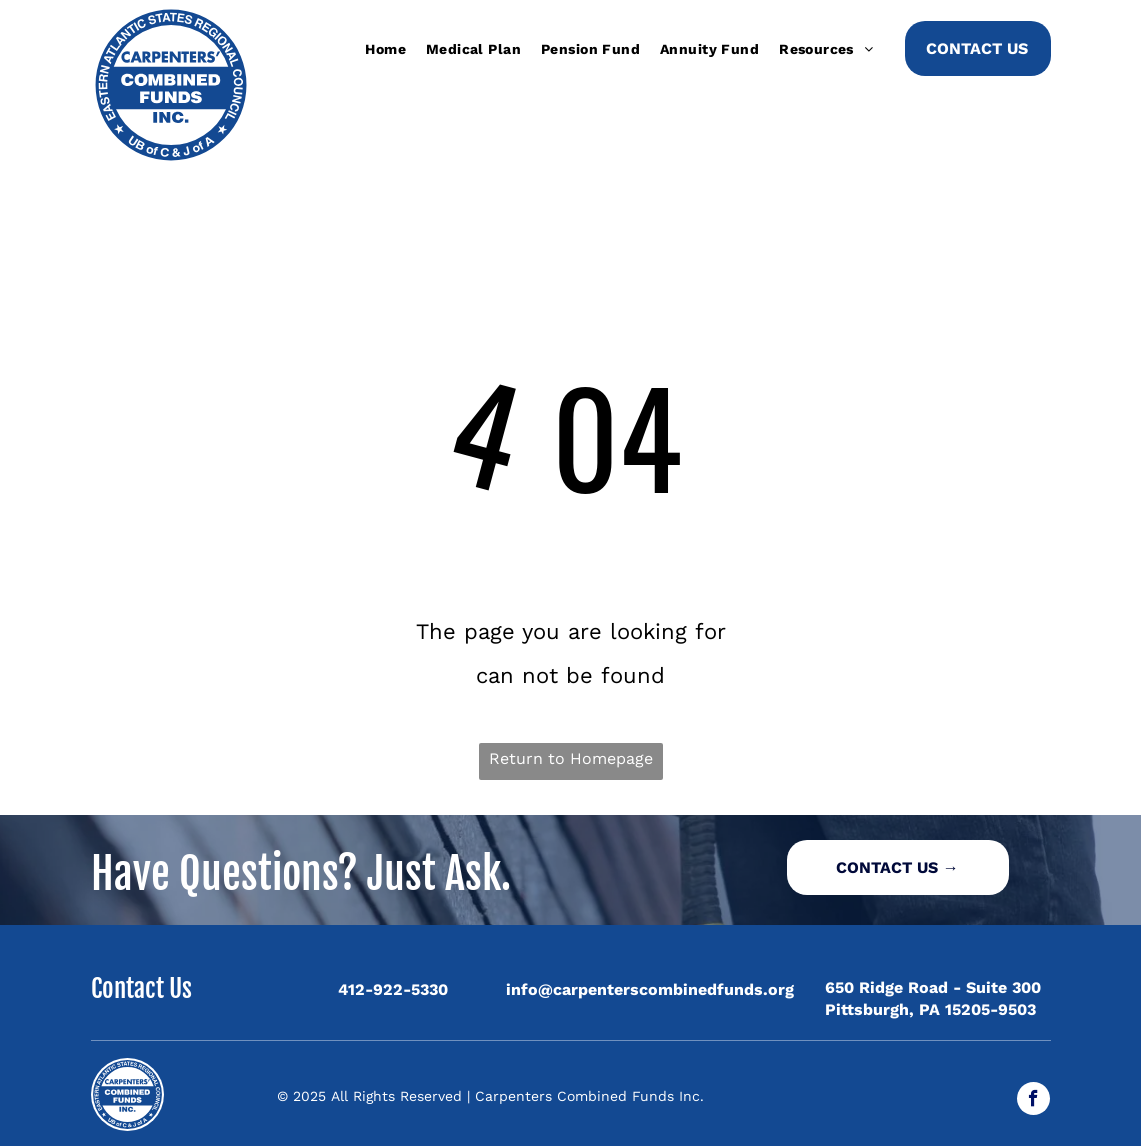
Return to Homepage (571, 758)
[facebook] (1033, 1101)
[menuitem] (385, 49)
